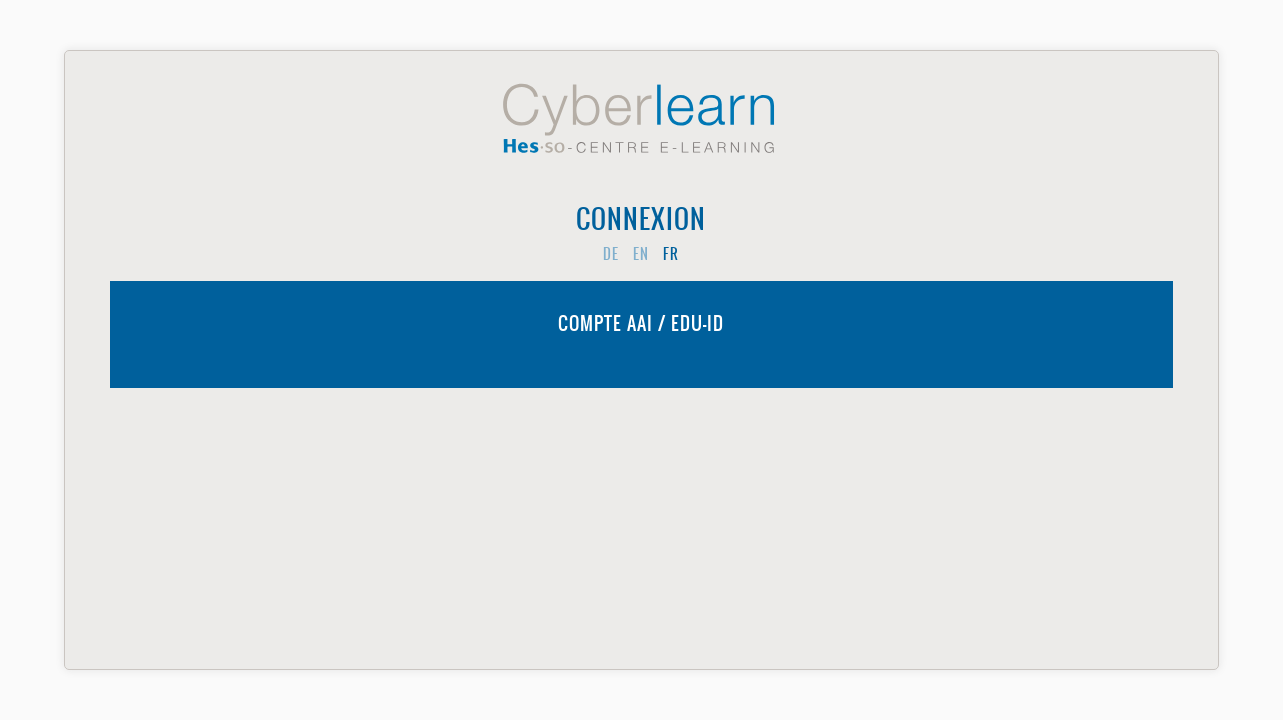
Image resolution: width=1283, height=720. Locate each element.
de (611, 254)
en (641, 254)
